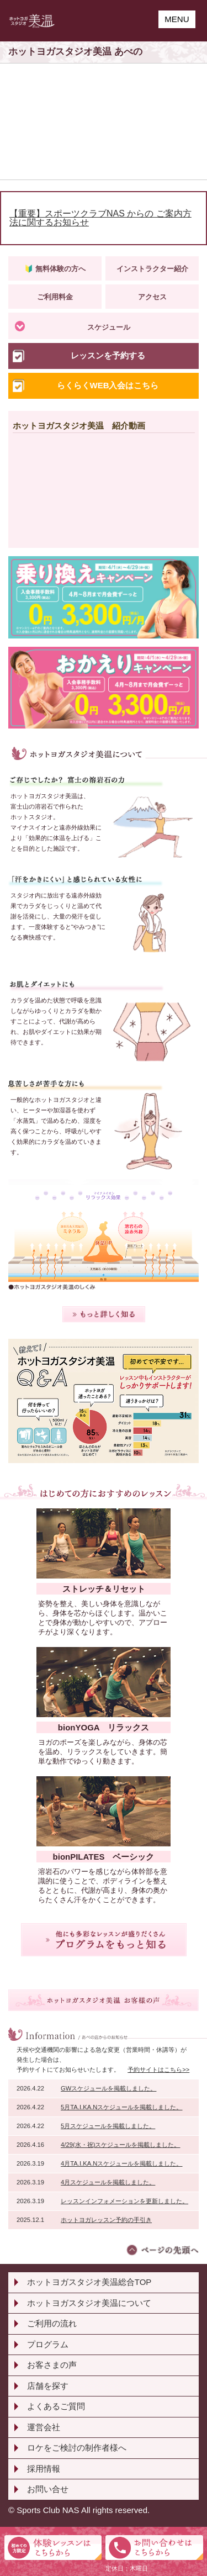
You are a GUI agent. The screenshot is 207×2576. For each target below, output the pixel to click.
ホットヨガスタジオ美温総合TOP (89, 2282)
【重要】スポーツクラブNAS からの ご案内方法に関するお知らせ (100, 218)
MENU (176, 19)
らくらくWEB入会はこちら (108, 385)
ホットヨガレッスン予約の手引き (106, 2219)
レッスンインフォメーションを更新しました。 (124, 2201)
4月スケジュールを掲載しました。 (108, 2182)
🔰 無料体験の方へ (55, 269)
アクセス (152, 297)
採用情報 (43, 2468)
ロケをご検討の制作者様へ (76, 2447)
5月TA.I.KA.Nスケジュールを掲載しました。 (121, 2107)
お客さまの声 (52, 2364)
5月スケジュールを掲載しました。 (108, 2126)
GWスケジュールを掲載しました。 (108, 2088)
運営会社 (43, 2427)
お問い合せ (47, 2489)
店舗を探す (47, 2385)
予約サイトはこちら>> (158, 2069)
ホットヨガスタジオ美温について (89, 2303)
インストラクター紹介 (152, 269)
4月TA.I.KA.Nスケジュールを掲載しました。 (121, 2163)
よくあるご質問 (56, 2406)
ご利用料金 (55, 297)
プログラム (47, 2344)
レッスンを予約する (108, 355)
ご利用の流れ (52, 2323)
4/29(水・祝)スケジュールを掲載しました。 (120, 2144)
